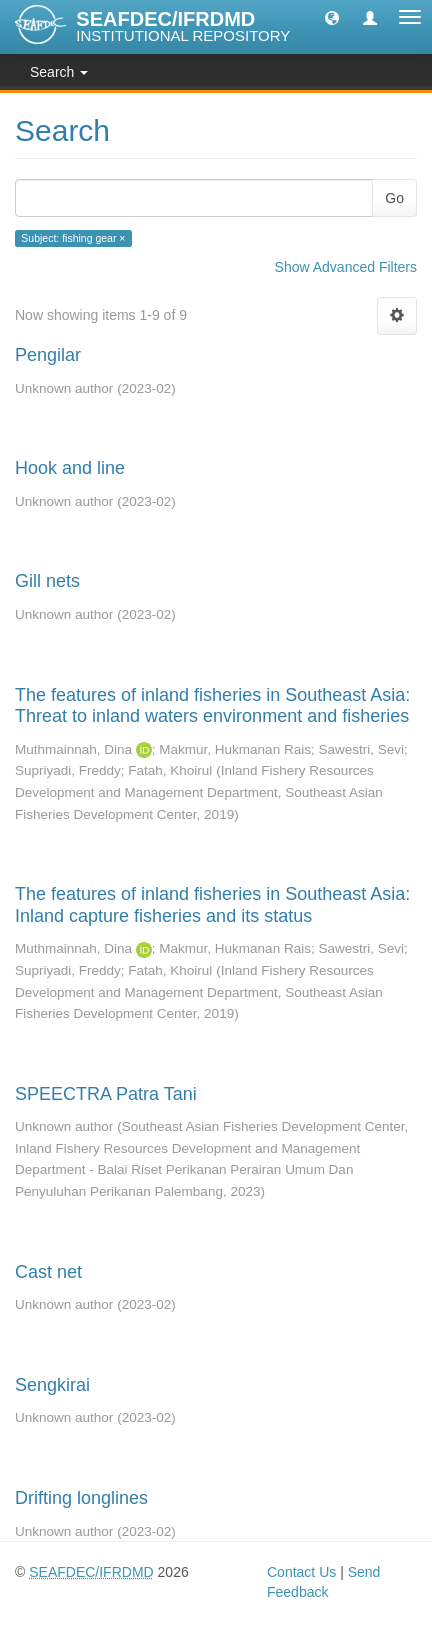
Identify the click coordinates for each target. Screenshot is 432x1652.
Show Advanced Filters (346, 267)
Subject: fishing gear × (73, 238)
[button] (332, 17)
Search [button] (59, 72)
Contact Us (301, 1572)
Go (394, 198)
